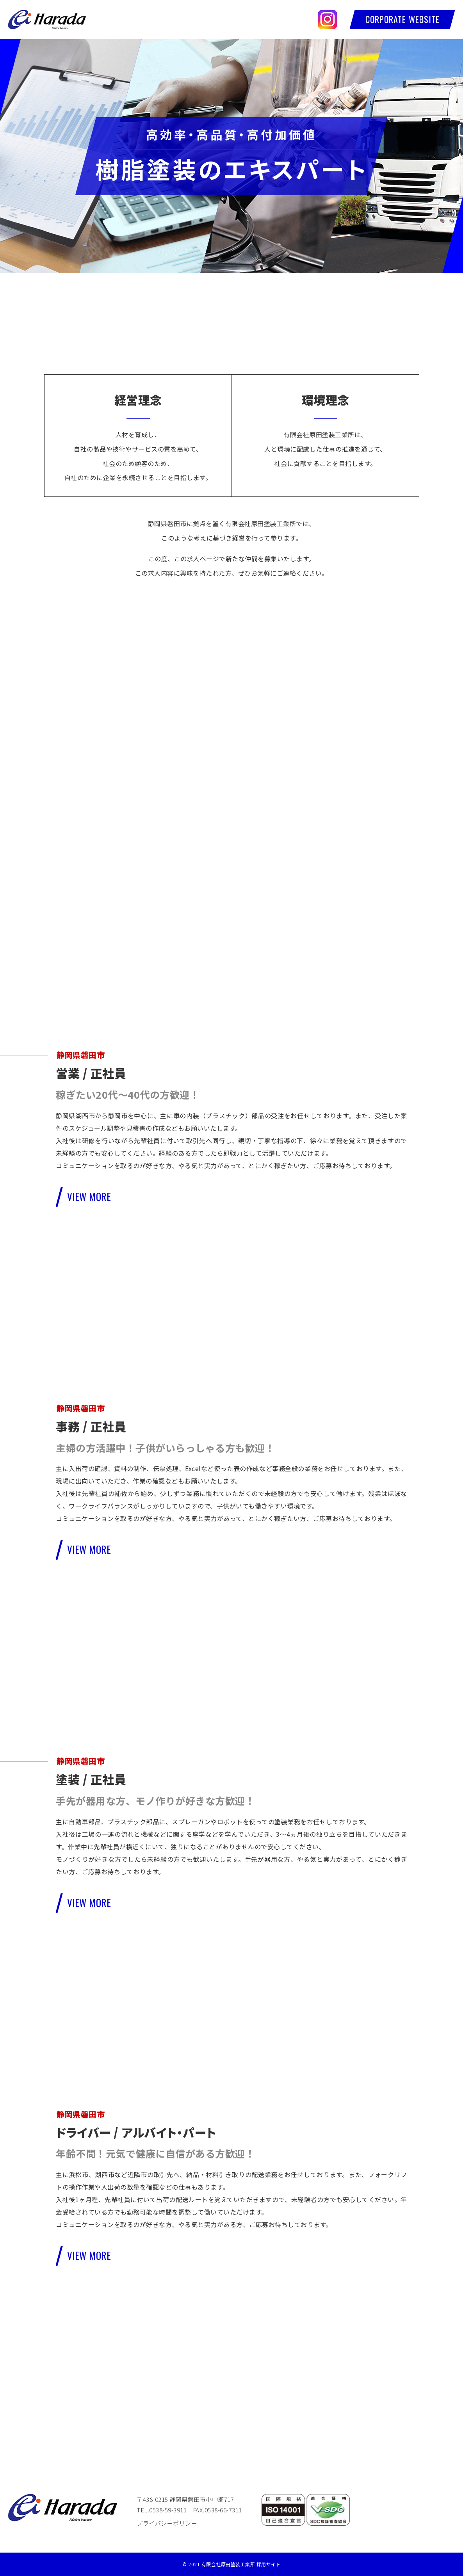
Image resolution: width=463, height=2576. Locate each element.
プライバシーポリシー (167, 2523)
